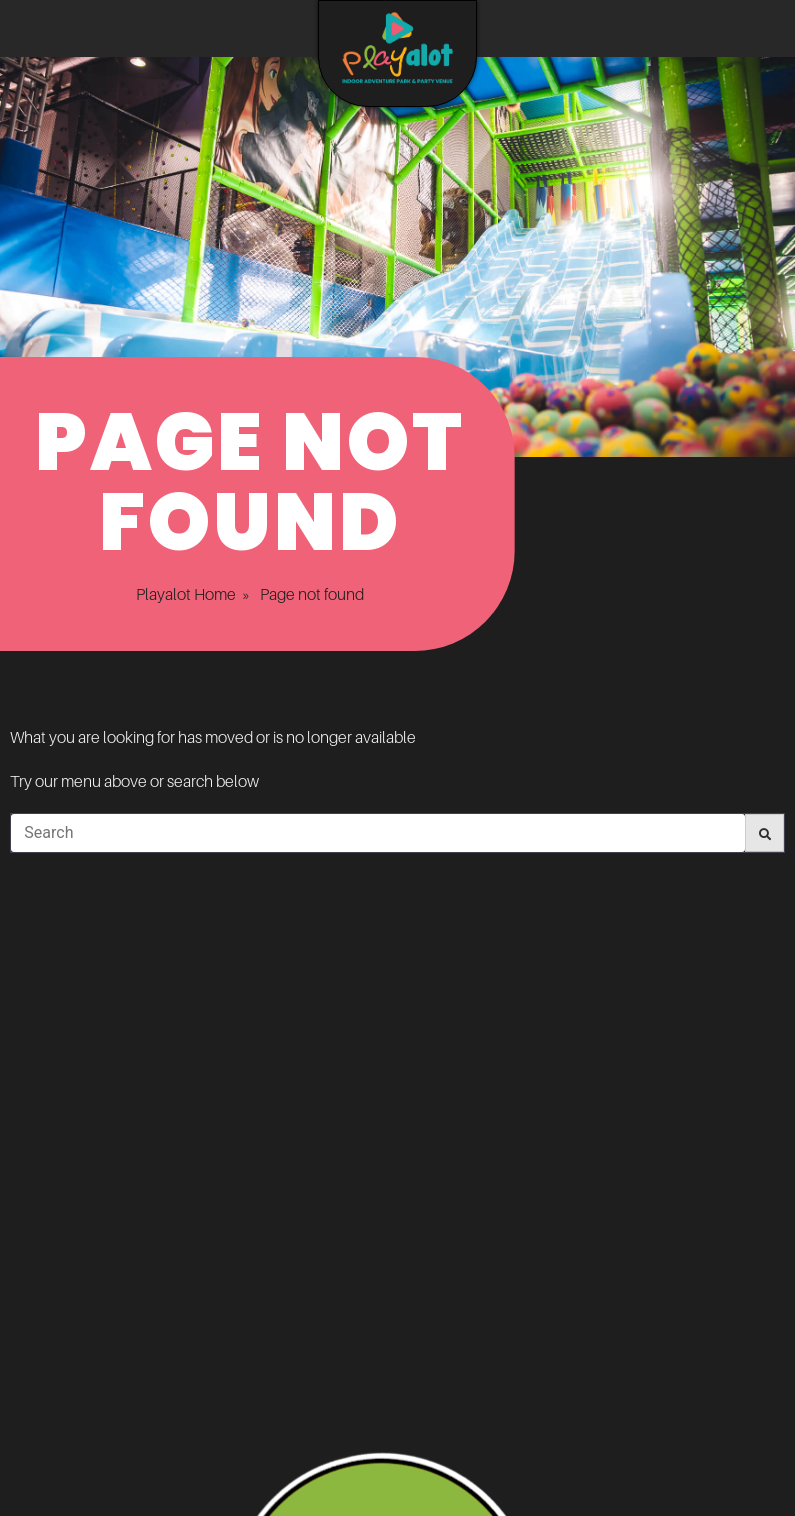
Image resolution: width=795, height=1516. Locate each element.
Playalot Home (166, 594)
